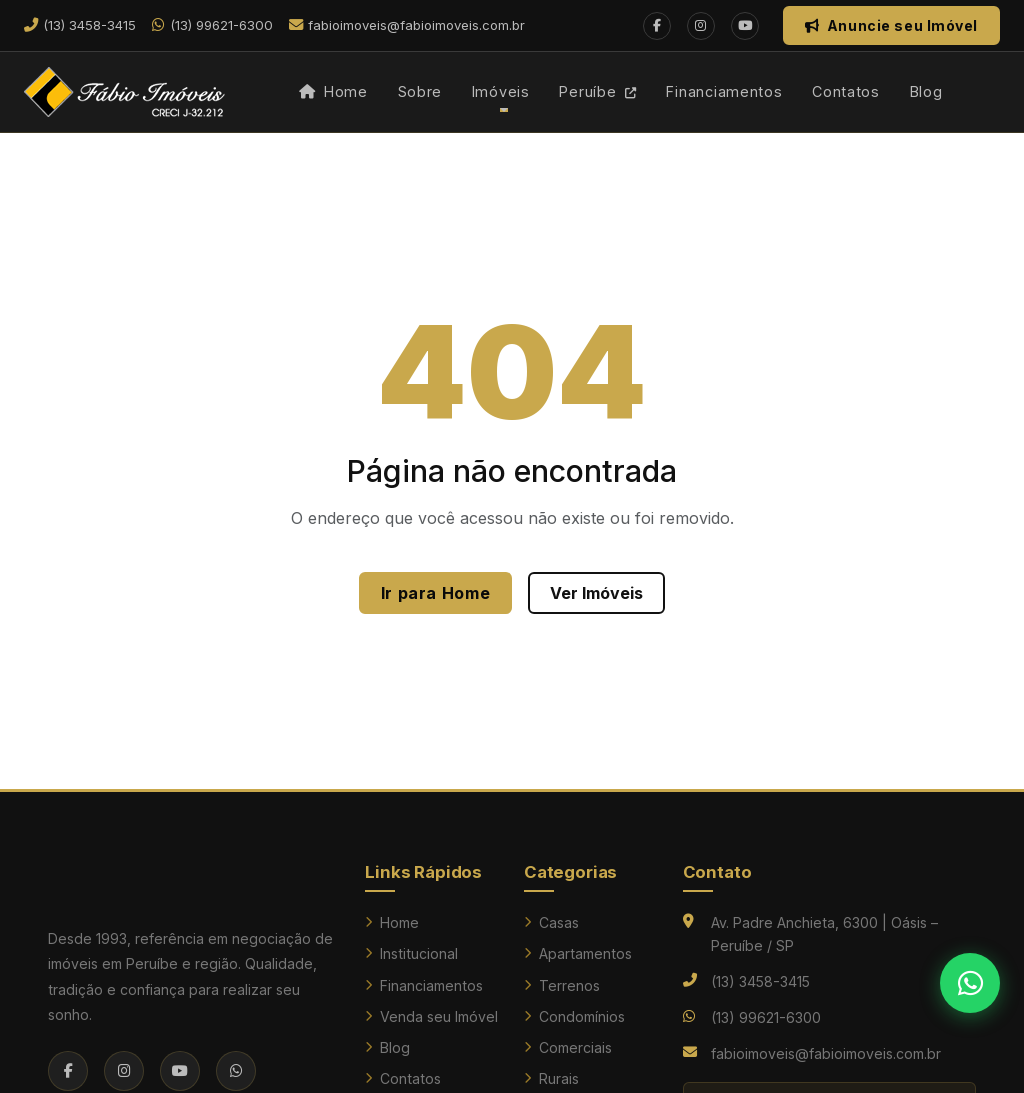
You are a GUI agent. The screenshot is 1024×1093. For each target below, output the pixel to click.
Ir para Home (436, 593)
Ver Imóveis (596, 593)
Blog (926, 91)
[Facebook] (657, 26)
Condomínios (574, 1016)
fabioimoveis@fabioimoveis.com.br (826, 1053)
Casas (551, 922)
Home (333, 91)
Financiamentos (724, 91)
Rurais (551, 1078)
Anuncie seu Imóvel (891, 25)
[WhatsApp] (236, 1071)
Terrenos (562, 985)
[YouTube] (745, 26)
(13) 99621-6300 (766, 1017)
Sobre (420, 91)
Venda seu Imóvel (431, 1016)
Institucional (411, 953)
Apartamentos (578, 953)
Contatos (846, 91)
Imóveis (501, 91)
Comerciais (568, 1047)
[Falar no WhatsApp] (970, 983)
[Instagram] (701, 26)
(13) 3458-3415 (760, 981)
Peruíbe (598, 91)
